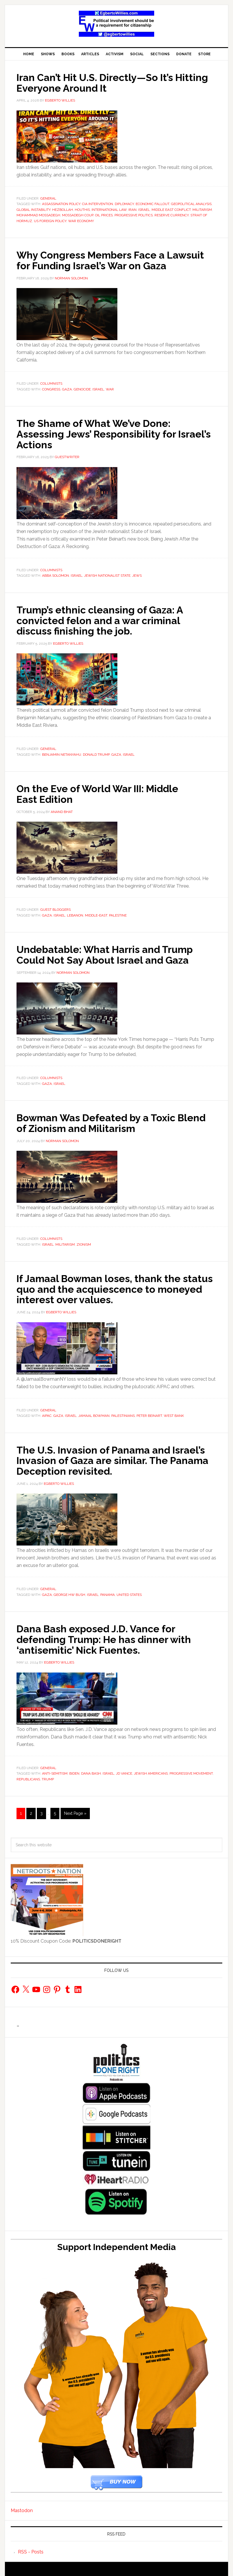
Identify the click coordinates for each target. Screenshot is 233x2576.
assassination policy (61, 204)
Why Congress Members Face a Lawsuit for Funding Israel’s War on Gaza (116, 259)
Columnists (51, 383)
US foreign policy (50, 221)
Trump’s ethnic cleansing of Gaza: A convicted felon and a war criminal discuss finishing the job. (104, 618)
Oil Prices (104, 215)
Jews (137, 574)
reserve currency (171, 215)
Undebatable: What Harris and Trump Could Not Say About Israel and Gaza (110, 952)
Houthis (82, 209)
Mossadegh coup (77, 215)
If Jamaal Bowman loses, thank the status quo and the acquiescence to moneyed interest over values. (106, 1285)
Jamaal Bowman (94, 1412)
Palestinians (123, 1412)
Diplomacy (124, 204)
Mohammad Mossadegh (38, 215)
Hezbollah (62, 209)
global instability (33, 209)
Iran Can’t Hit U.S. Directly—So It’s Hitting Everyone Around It (100, 82)
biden (74, 1768)
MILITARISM (202, 209)
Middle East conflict (171, 209)
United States (129, 1590)
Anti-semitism (55, 1768)
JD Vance (124, 1768)
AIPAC (47, 1412)
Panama (107, 1590)
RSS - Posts (30, 2547)
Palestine (118, 913)
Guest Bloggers (55, 907)
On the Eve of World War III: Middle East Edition (104, 792)
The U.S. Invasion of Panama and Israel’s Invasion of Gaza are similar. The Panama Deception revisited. (115, 1456)
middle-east (96, 913)
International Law (109, 209)
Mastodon (22, 2505)
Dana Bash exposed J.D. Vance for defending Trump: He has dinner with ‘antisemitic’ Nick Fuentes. (109, 1634)
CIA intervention (97, 204)
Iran (132, 209)
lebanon (75, 913)
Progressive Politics (133, 215)
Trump (48, 1774)
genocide (82, 388)
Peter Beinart (149, 1412)
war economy (81, 221)
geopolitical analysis (191, 204)
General (48, 198)
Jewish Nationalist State (107, 574)
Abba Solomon (55, 574)
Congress (51, 388)
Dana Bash (91, 1768)
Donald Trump (96, 753)
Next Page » (75, 1808)
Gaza (67, 388)
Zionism (84, 1241)
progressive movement (191, 1768)
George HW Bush (69, 1590)
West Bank (174, 1412)
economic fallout (152, 204)
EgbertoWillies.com (116, 24)
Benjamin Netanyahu (61, 753)
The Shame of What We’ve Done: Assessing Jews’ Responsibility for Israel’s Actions (101, 432)
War (110, 388)
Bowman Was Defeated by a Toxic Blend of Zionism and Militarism (101, 1120)
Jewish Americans (151, 1768)
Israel (144, 209)
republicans (28, 1774)
